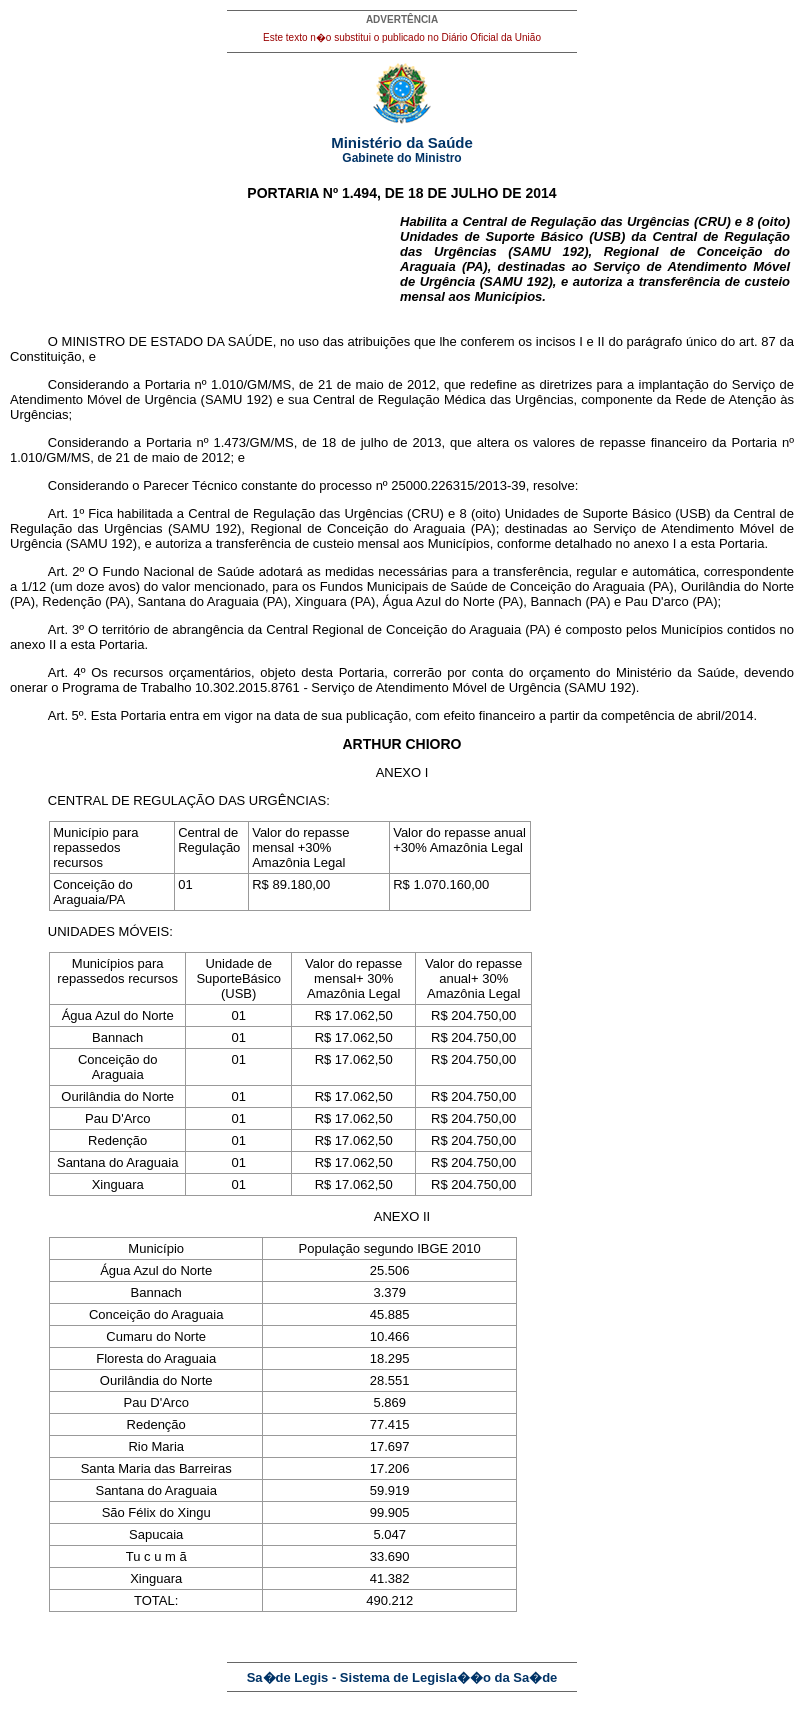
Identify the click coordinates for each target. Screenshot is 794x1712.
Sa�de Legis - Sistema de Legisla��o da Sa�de (402, 1677)
